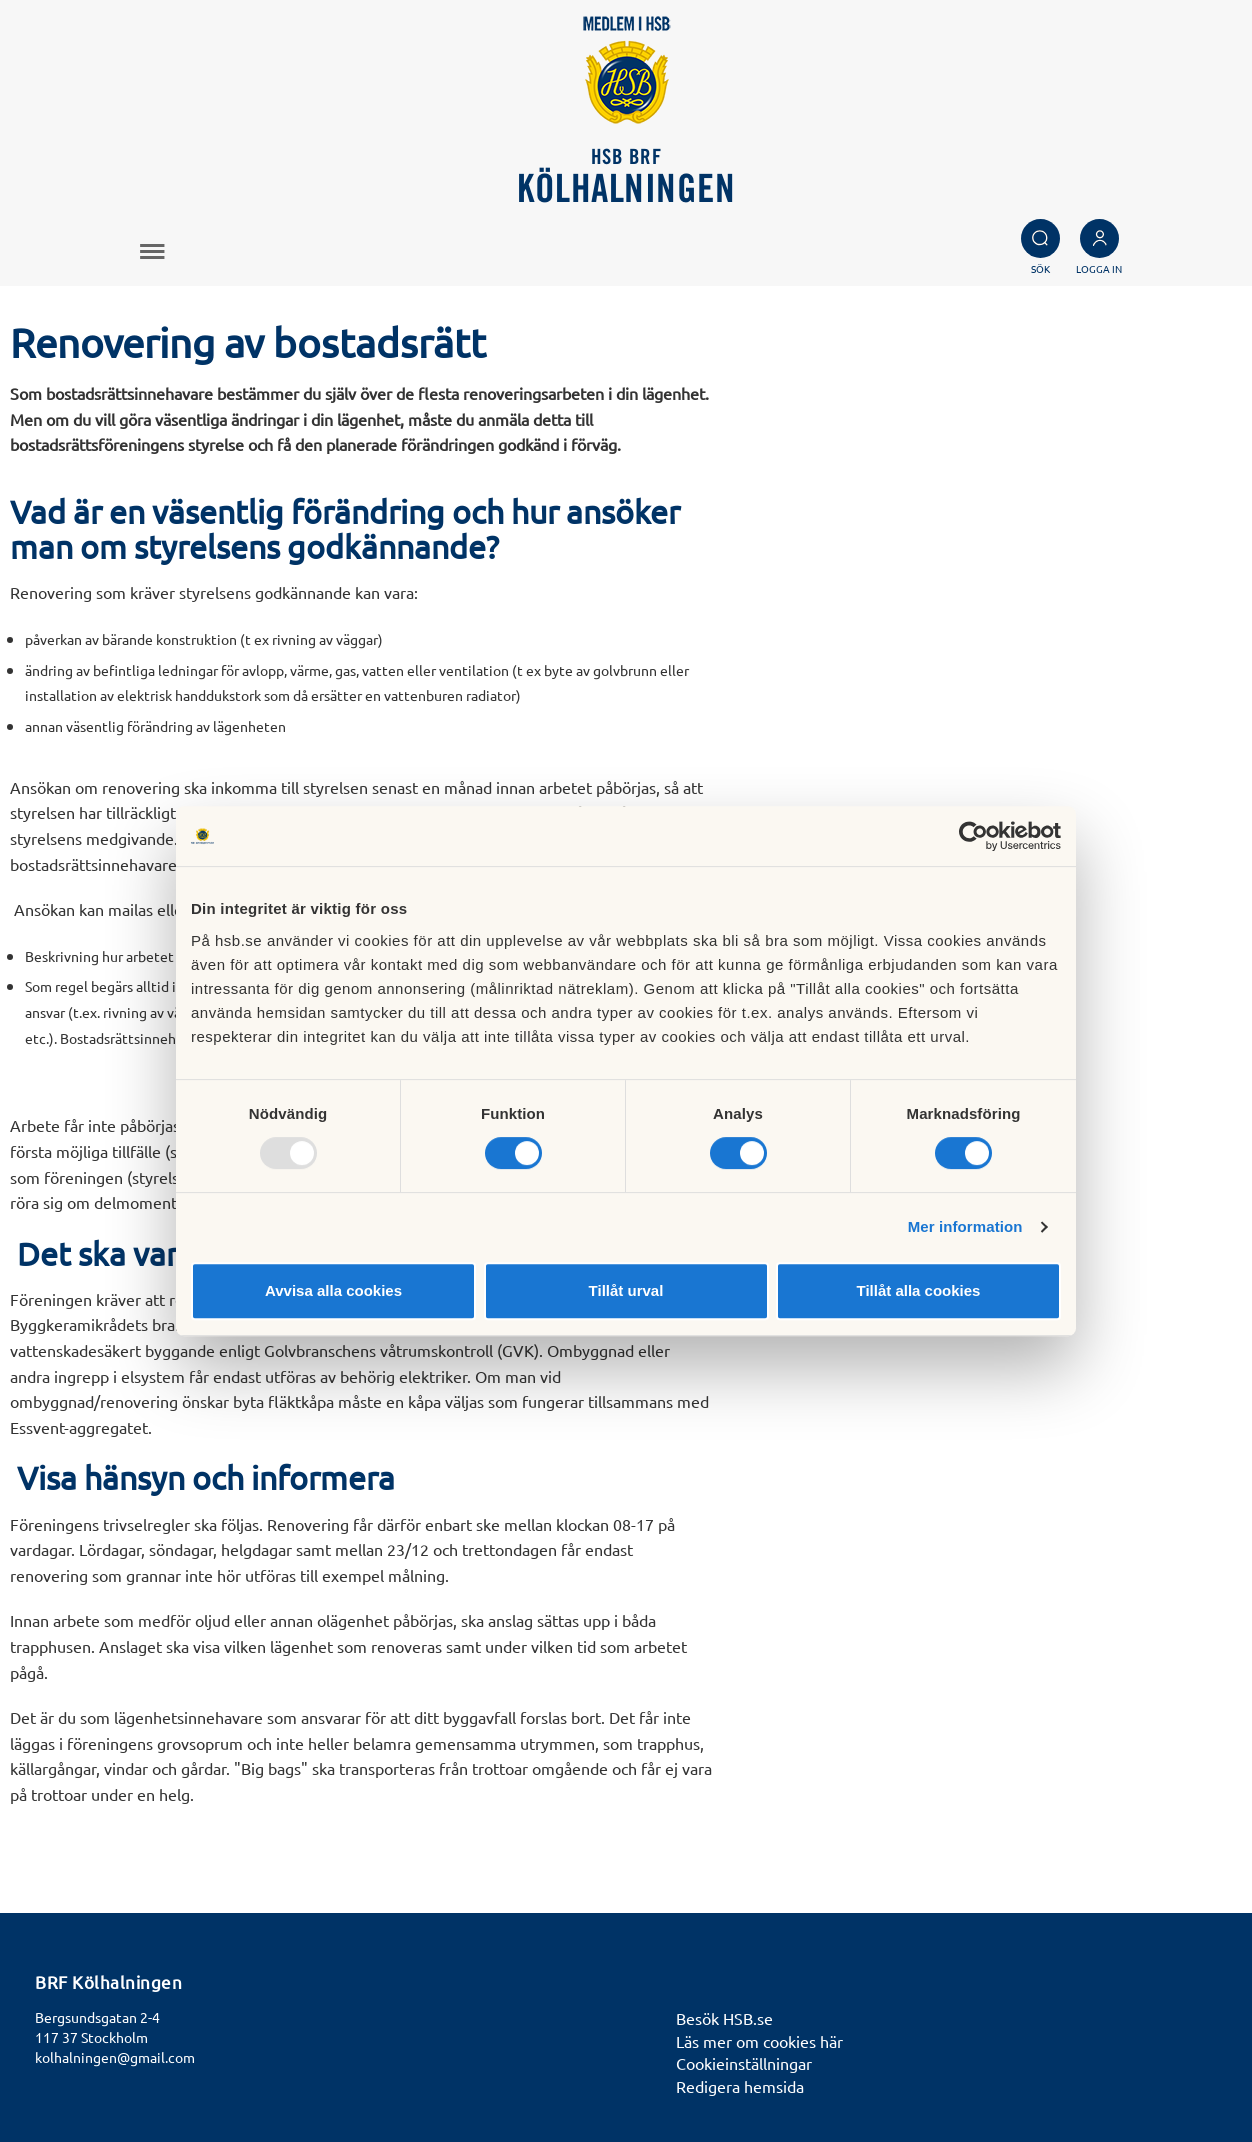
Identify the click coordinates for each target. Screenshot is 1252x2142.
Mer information (965, 1226)
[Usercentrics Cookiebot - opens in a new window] (973, 836)
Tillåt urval (626, 1290)
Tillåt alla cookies (919, 1290)
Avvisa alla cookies (333, 1290)
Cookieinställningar (744, 2063)
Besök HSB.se (724, 2018)
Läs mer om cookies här (759, 2041)
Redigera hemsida (740, 2086)
